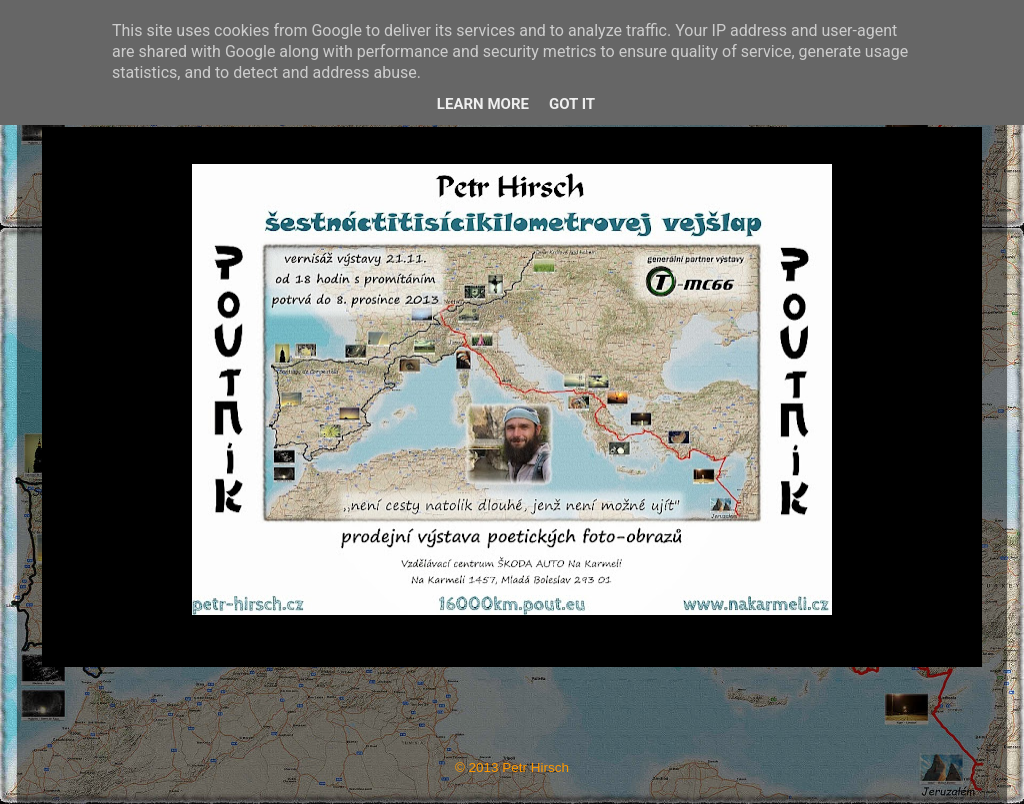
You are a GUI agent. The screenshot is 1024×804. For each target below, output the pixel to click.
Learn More (483, 104)
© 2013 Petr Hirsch (512, 767)
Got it (572, 104)
